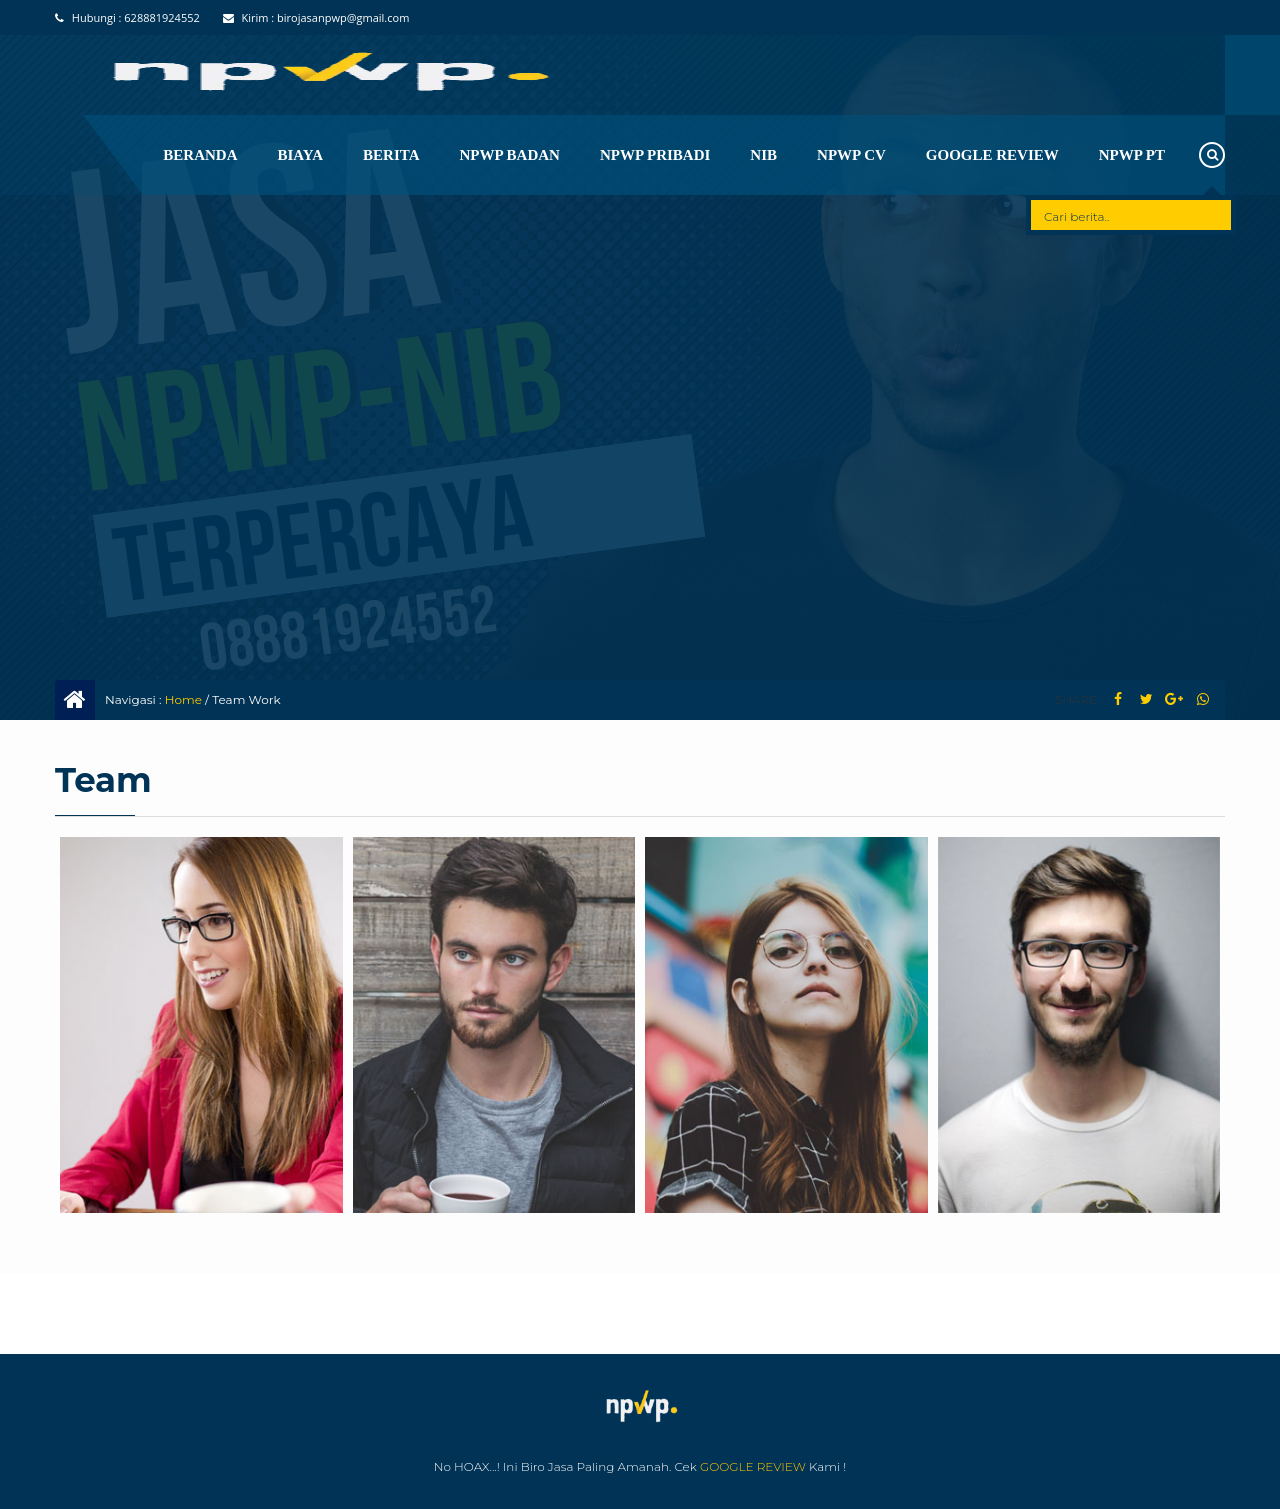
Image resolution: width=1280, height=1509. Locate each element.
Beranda (200, 155)
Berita (391, 155)
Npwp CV (851, 155)
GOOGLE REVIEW (753, 1466)
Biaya (301, 155)
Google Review (992, 155)
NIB (763, 155)
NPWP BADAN (510, 155)
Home (183, 699)
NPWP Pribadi (655, 155)
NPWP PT (1132, 155)
